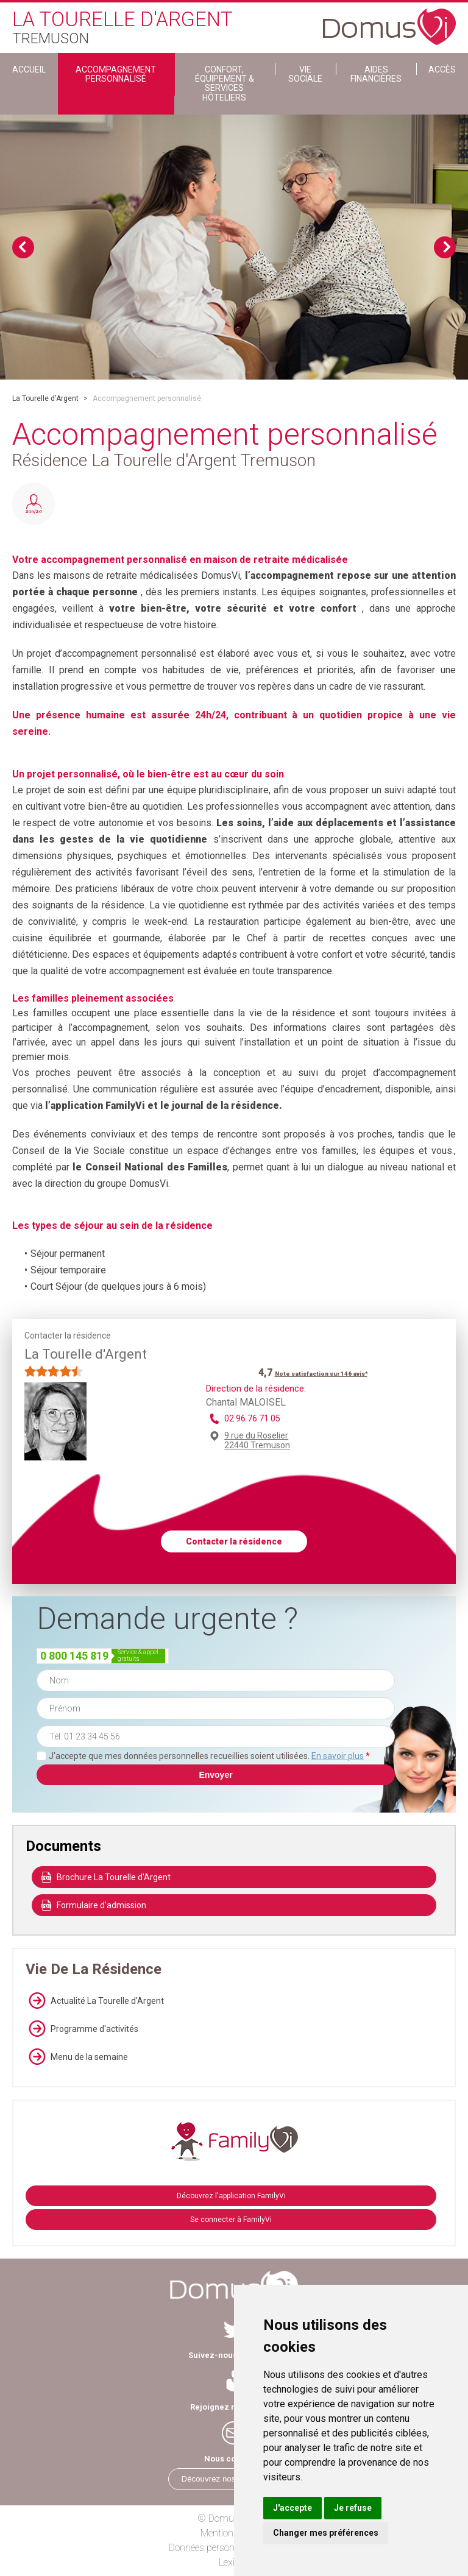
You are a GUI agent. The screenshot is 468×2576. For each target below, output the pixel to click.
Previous (23, 247)
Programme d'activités (82, 2029)
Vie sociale (305, 74)
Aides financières (376, 74)
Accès (442, 69)
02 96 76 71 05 (252, 1418)
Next (445, 247)
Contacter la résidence (234, 1541)
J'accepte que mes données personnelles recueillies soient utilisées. (209, 1756)
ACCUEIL (29, 69)
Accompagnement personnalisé (116, 74)
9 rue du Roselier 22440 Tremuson (257, 1440)
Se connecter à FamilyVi (231, 2219)
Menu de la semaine (77, 2057)
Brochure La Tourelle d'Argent (106, 1877)
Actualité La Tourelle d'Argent (95, 2001)
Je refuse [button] (353, 2508)
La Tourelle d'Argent (45, 398)
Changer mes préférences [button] (325, 2533)
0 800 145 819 (74, 1655)
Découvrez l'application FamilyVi (231, 2196)
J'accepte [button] (292, 2508)
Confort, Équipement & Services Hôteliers (224, 83)
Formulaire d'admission (93, 1905)
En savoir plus (337, 1756)
